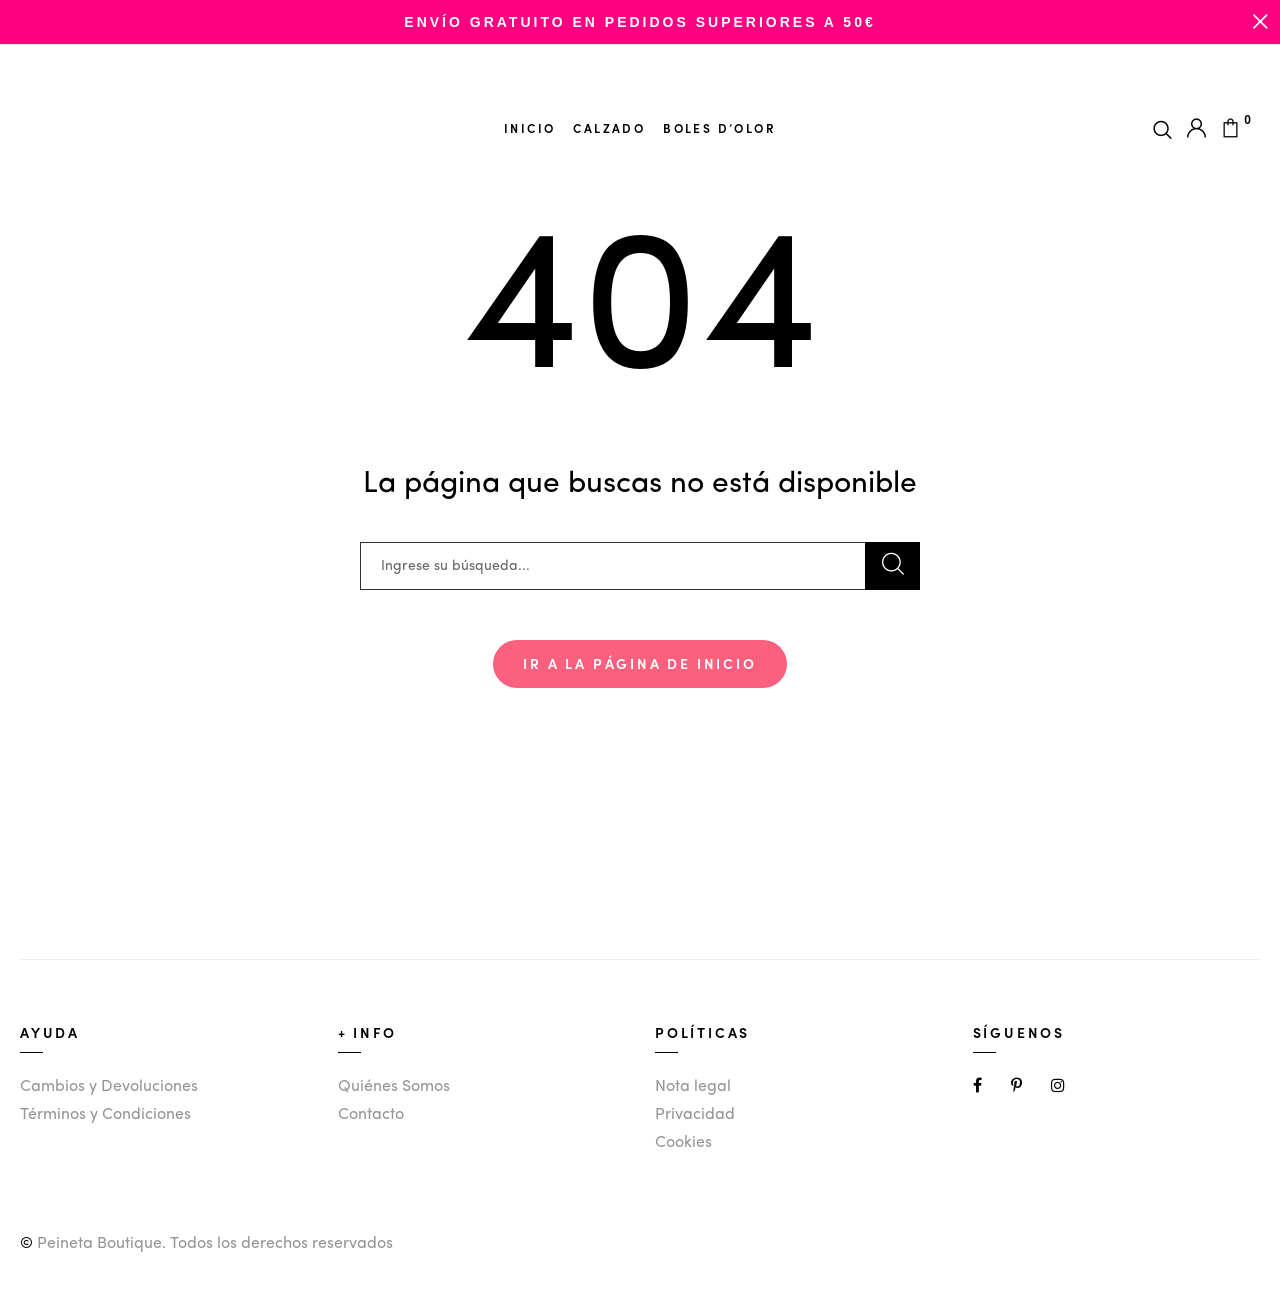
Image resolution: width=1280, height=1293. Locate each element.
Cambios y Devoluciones (109, 1087)
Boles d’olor (719, 128)
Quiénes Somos (394, 1087)
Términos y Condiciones (105, 1115)
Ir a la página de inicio (639, 663)
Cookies (683, 1143)
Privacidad (695, 1115)
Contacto (371, 1115)
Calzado (609, 128)
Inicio (529, 128)
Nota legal (693, 1087)
